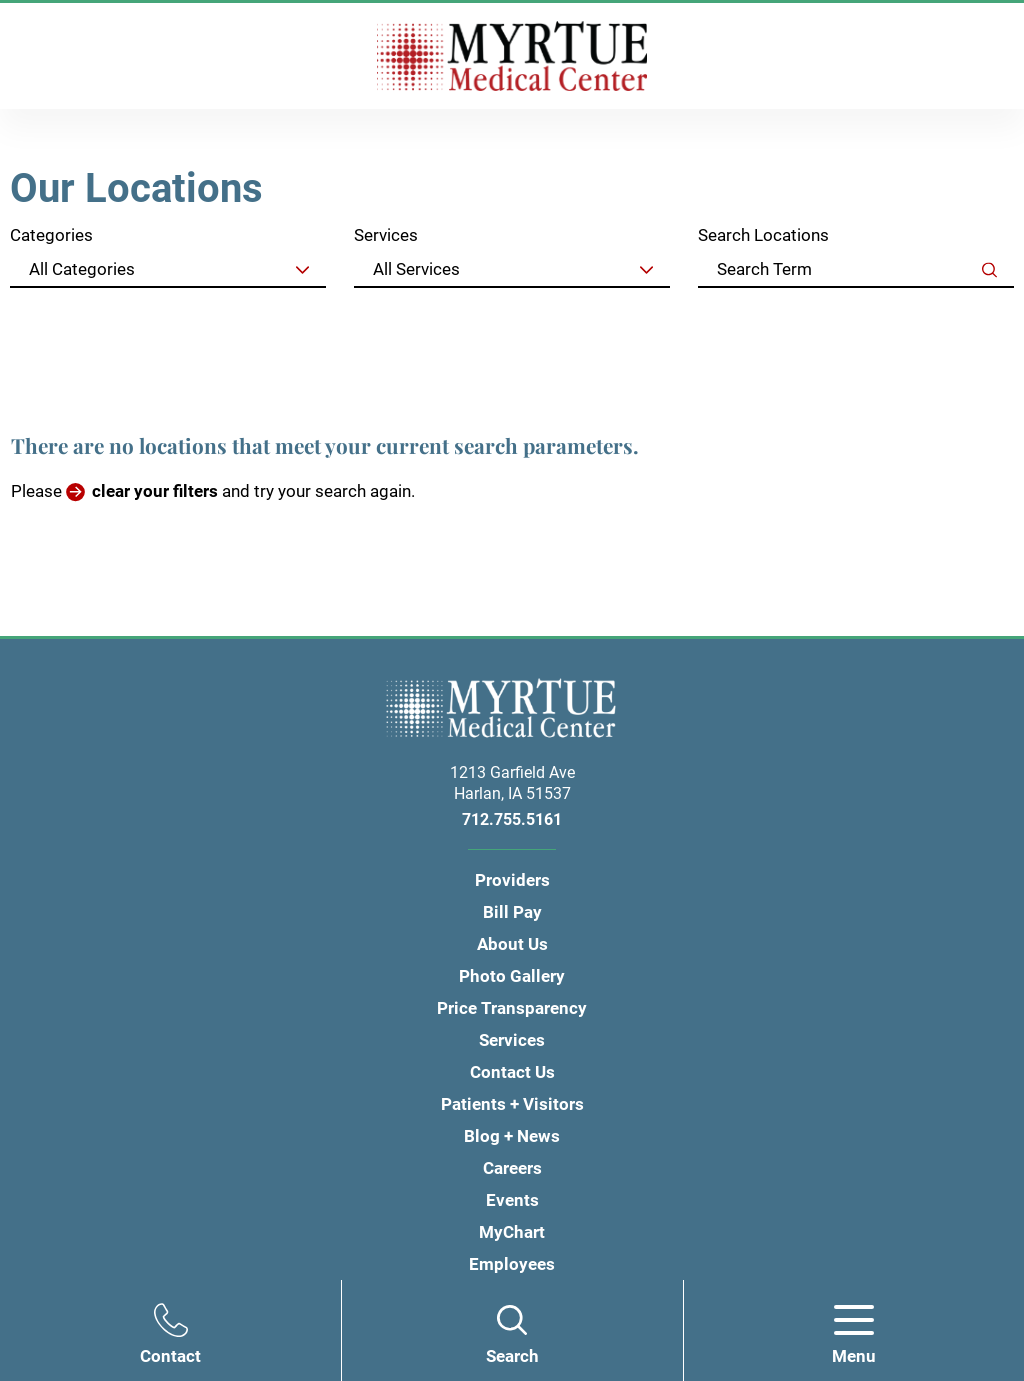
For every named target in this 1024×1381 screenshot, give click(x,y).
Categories (51, 235)
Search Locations (763, 235)
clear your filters (155, 491)
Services (386, 235)
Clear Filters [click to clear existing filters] (948, 317)
